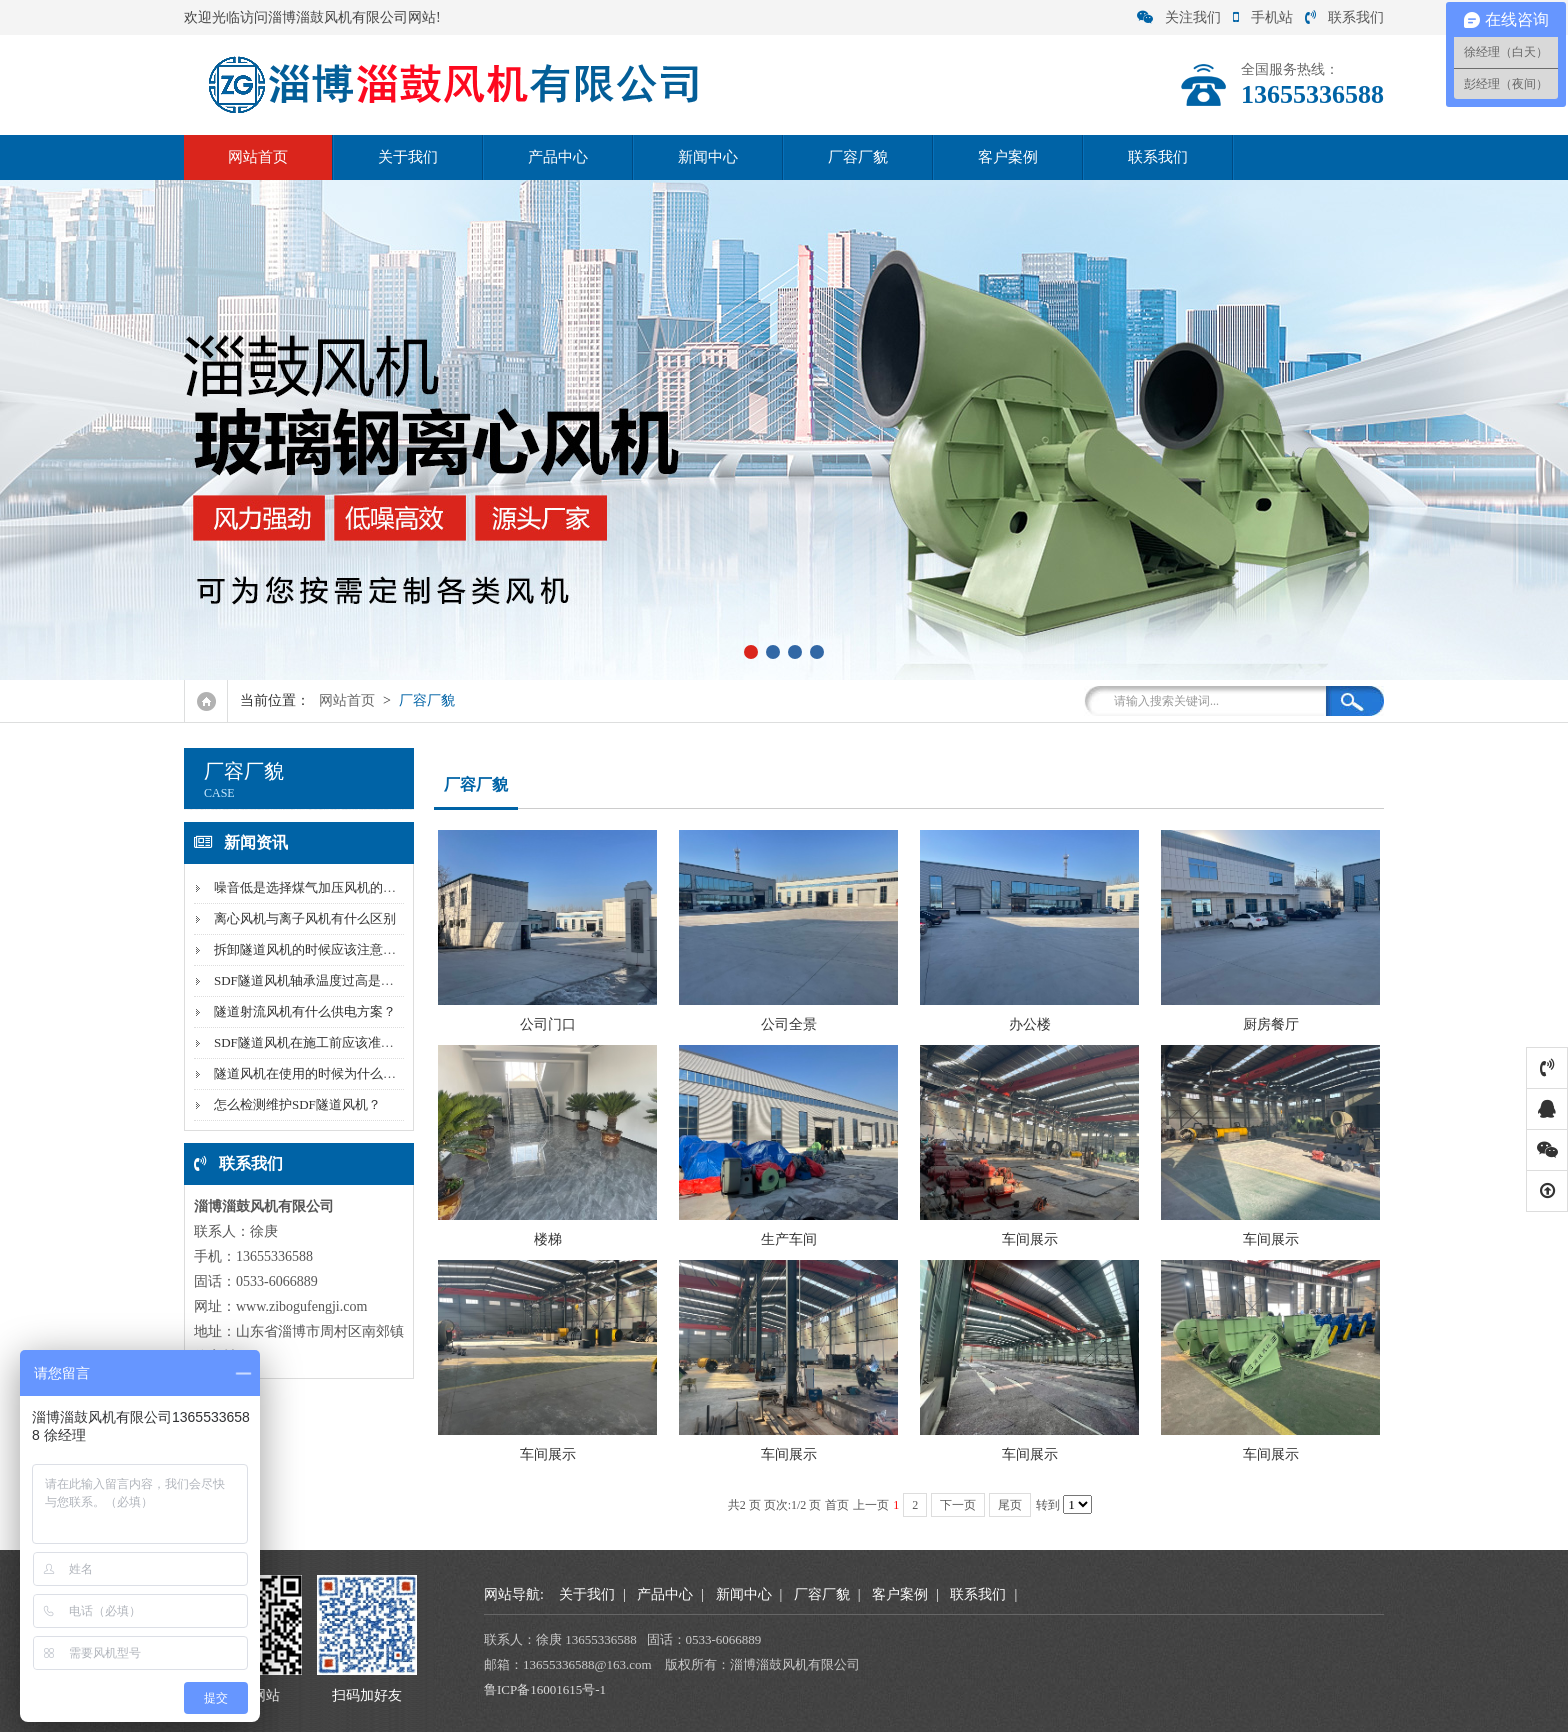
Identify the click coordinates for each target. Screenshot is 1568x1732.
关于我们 (408, 157)
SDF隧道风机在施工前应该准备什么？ (323, 1042)
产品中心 (558, 157)
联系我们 (1344, 17)
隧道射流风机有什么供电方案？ (305, 1011)
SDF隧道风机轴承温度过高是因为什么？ (330, 980)
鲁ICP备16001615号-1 (545, 1689)
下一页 (958, 1505)
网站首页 (258, 157)
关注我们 (1179, 17)
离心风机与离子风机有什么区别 (305, 918)
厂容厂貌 (858, 157)
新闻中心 (708, 157)
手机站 (1263, 17)
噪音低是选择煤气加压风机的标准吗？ (324, 887)
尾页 (1010, 1505)
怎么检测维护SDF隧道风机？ (297, 1104)
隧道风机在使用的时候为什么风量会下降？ (337, 1073)
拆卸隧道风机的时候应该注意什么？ (318, 949)
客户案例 (1008, 157)
